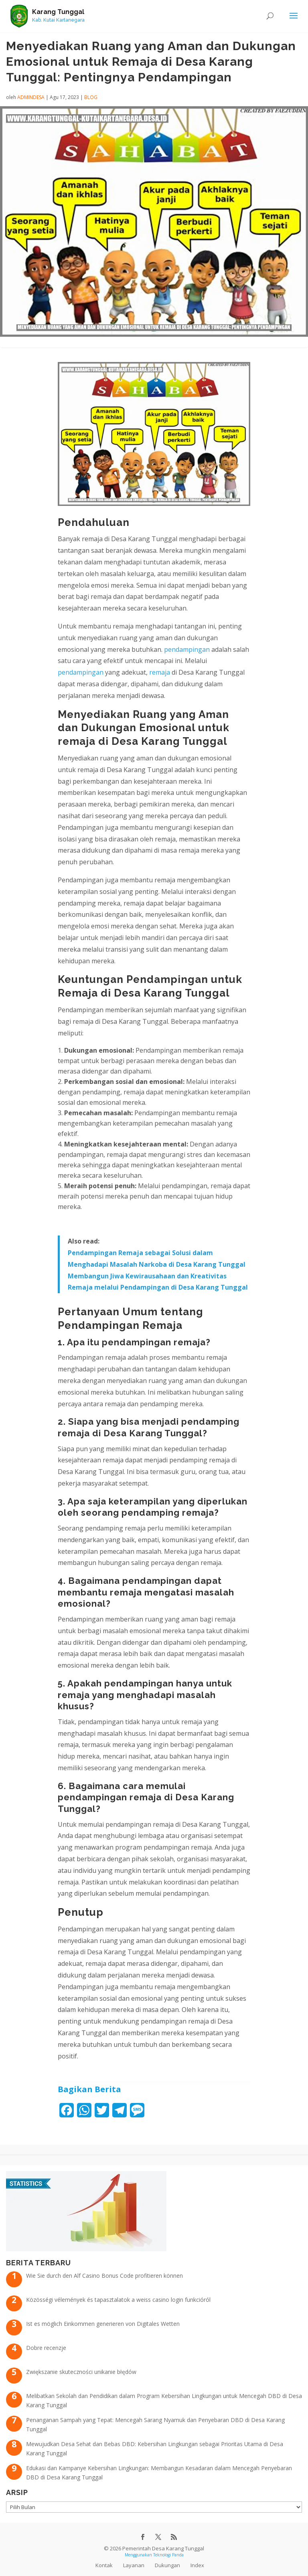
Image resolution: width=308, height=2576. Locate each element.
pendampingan (187, 649)
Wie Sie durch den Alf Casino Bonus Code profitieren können (104, 2275)
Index (197, 2565)
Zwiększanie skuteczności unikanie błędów (81, 2372)
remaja (159, 672)
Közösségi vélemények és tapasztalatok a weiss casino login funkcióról (118, 2299)
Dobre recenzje (46, 2348)
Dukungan (167, 2565)
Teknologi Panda (168, 2555)
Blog (90, 97)
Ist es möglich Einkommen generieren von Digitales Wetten (103, 2323)
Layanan (133, 2565)
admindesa (31, 97)
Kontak (104, 2565)
